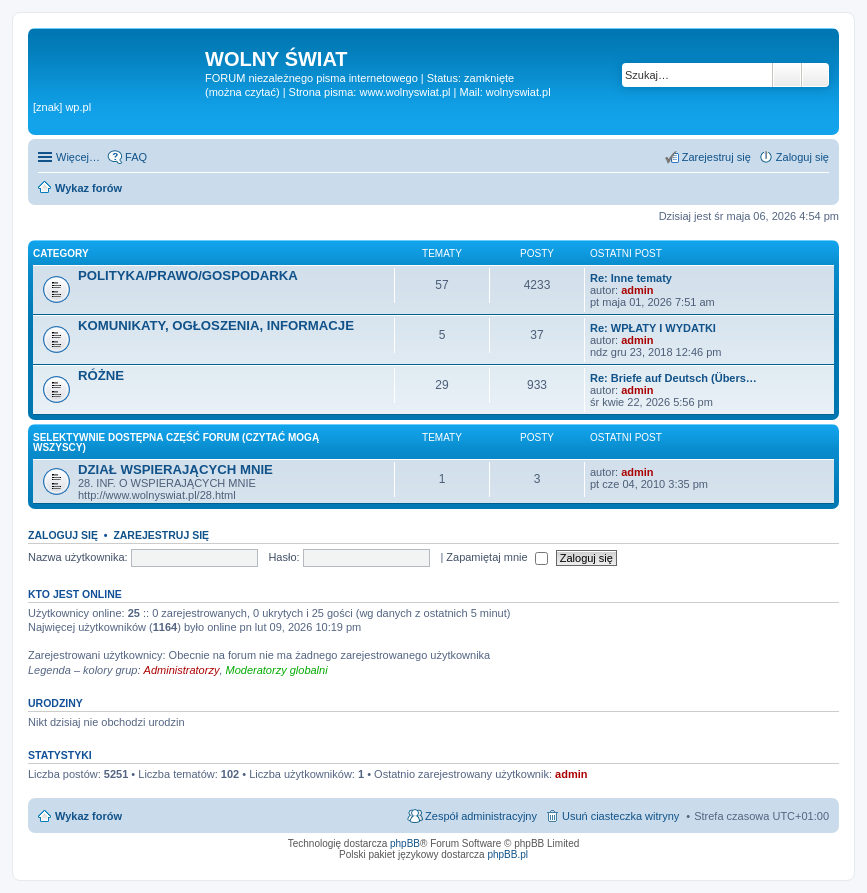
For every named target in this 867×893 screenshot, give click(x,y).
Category (61, 253)
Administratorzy (182, 670)
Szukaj (787, 75)
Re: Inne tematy (631, 278)
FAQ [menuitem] (136, 157)
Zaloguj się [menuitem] (802, 157)
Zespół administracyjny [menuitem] (481, 816)
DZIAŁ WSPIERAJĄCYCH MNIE (175, 469)
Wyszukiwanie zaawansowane (815, 75)
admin (637, 290)
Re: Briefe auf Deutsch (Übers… (673, 378)
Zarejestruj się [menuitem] (716, 157)
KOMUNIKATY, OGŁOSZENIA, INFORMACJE (216, 325)
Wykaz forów (88, 816)
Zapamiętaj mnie (496, 557)
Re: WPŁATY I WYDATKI (653, 328)
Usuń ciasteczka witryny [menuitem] (620, 816)
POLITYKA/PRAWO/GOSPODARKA (188, 275)
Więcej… (78, 157)
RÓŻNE (101, 375)
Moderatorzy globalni (277, 670)
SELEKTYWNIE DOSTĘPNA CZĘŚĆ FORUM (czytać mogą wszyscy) (176, 442)
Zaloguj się (63, 535)
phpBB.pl (507, 854)
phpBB (405, 843)
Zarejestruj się (161, 535)
